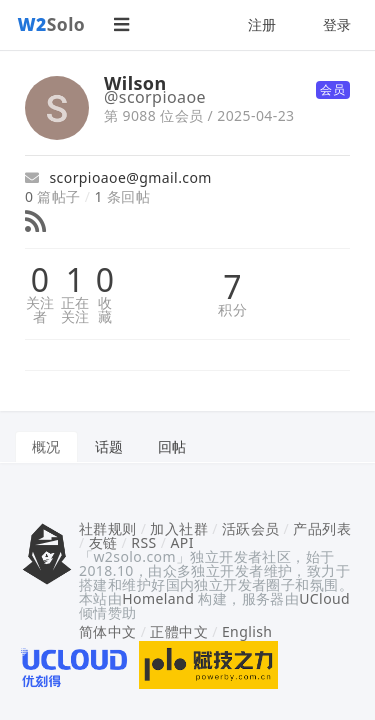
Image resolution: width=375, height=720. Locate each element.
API (181, 542)
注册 (262, 24)
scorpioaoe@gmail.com (118, 177)
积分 (232, 310)
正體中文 (179, 631)
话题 (109, 446)
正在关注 (75, 310)
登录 (337, 24)
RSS (143, 542)
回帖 (172, 446)
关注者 (40, 310)
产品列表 (322, 528)
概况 (46, 446)
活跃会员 (251, 528)
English (247, 631)
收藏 (105, 310)
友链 (103, 542)
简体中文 (108, 631)
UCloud (324, 598)
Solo (52, 24)
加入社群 (179, 528)
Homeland (158, 598)
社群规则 (108, 528)
